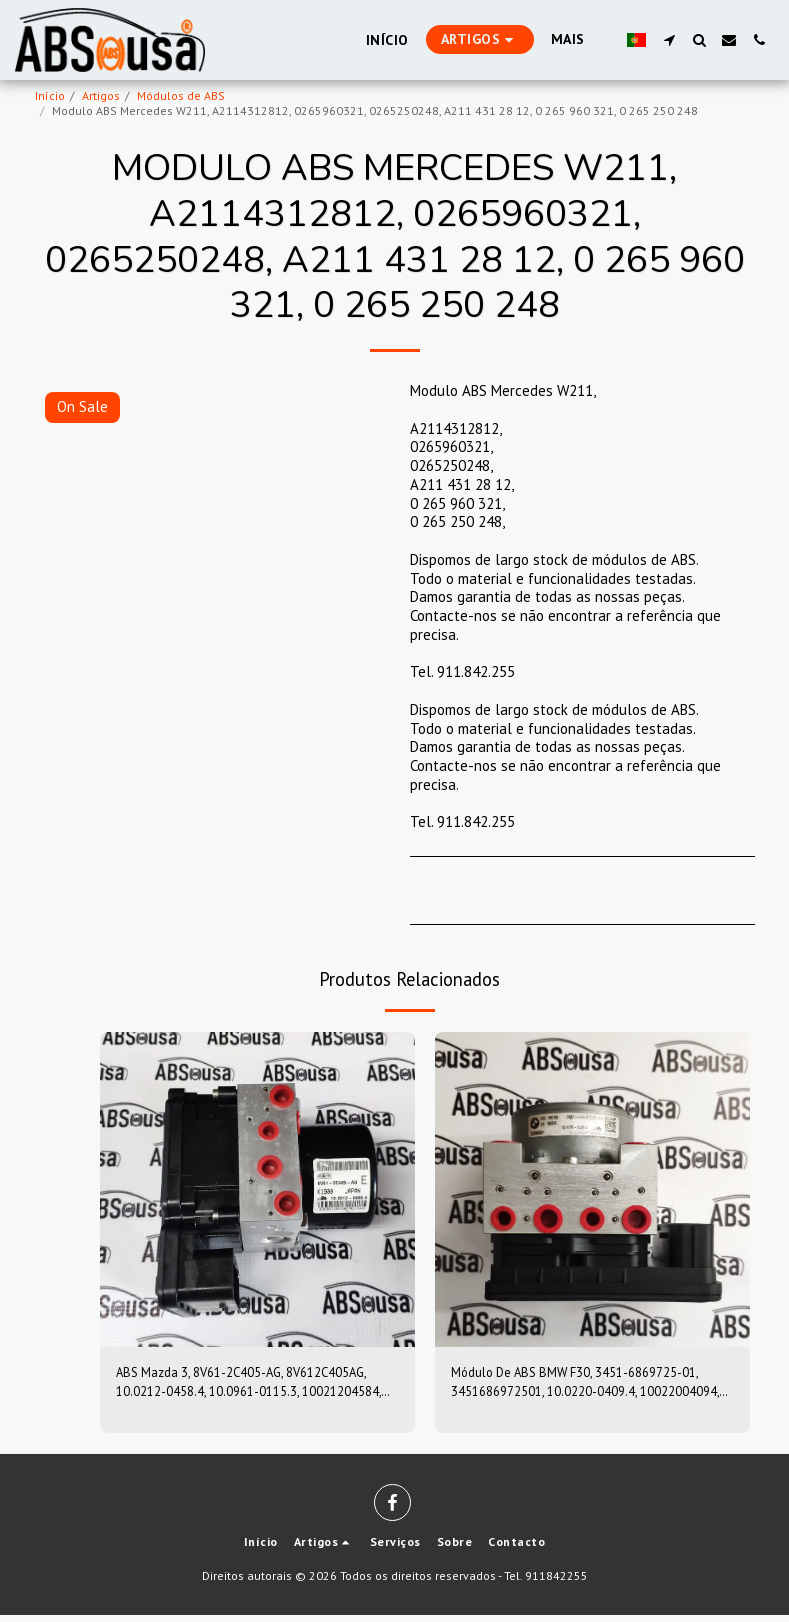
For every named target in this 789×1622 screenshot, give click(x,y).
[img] (257, 1189)
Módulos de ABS (181, 95)
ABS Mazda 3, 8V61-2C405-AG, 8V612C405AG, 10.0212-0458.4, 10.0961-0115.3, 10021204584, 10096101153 (246, 1386)
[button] (669, 40)
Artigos (101, 95)
